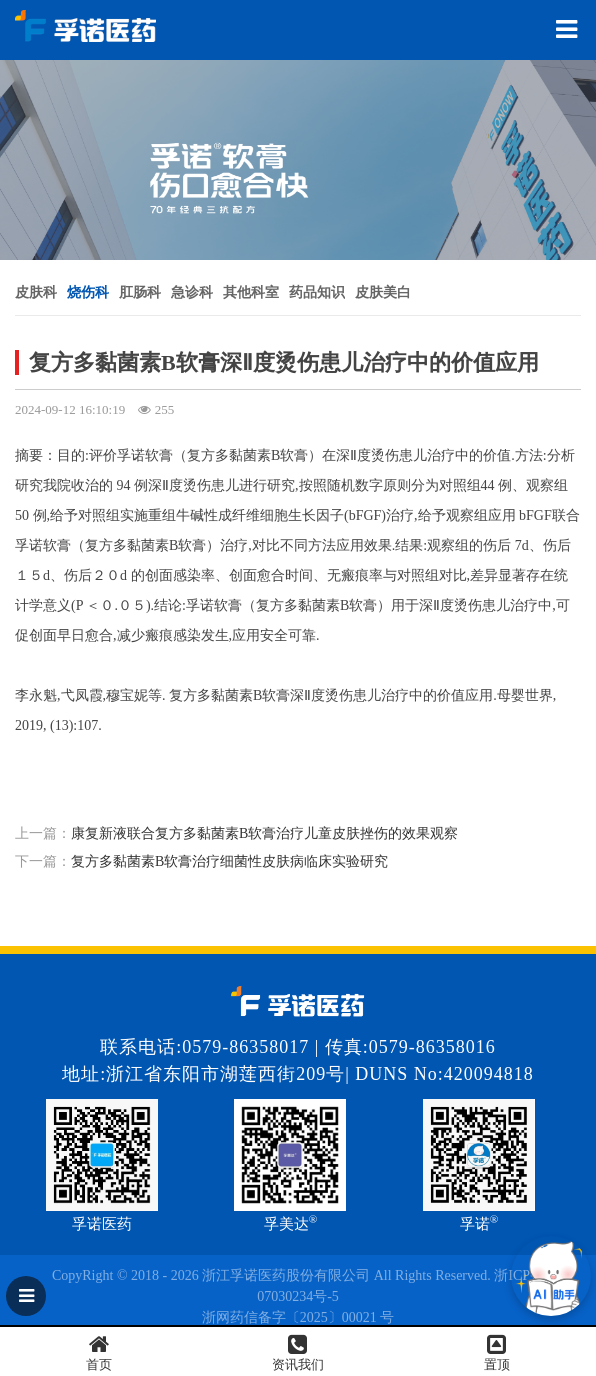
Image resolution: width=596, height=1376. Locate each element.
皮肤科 (36, 292)
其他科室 (251, 292)
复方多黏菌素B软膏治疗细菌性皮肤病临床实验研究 (229, 861)
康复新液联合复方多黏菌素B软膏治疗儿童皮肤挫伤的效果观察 (264, 833)
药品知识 (317, 292)
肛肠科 (140, 292)
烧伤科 (88, 292)
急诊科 (192, 292)
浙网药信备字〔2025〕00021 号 (298, 1317)
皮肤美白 (383, 292)
